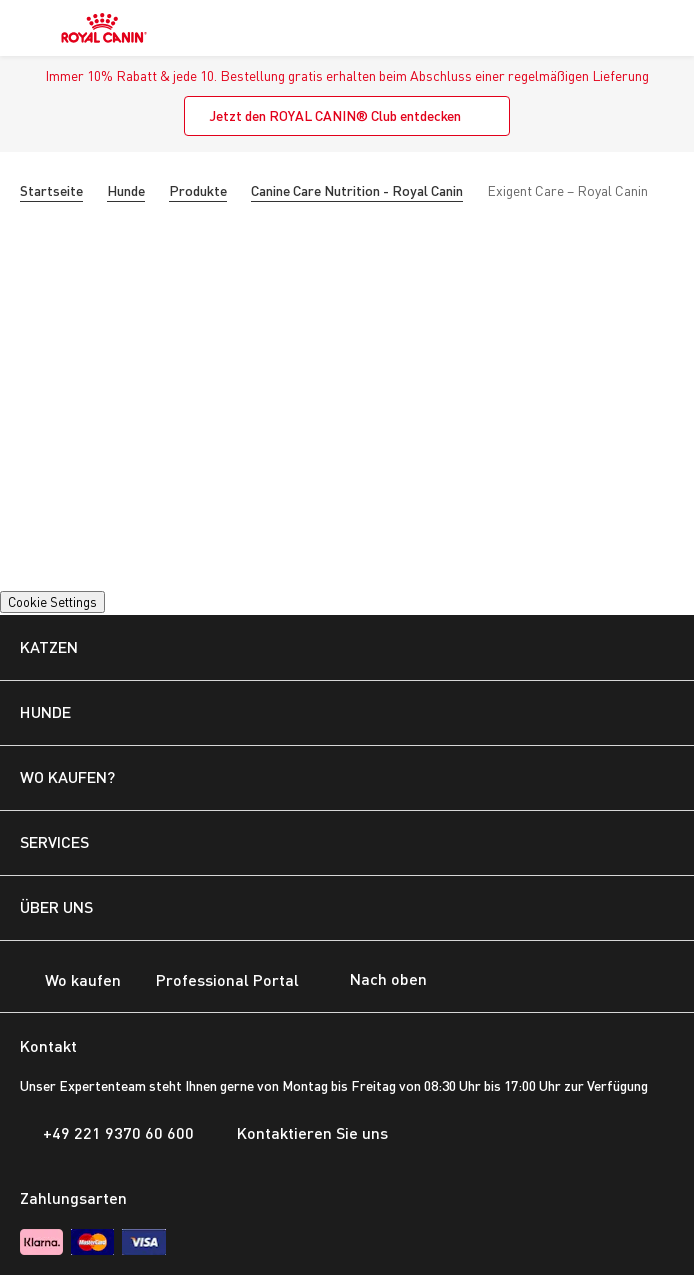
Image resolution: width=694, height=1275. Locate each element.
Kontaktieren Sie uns (301, 1133)
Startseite (51, 190)
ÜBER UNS (56, 906)
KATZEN (49, 646)
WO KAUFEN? (67, 776)
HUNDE (45, 711)
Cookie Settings (52, 602)
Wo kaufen (70, 981)
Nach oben (373, 981)
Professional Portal (215, 981)
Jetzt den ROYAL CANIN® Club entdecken (335, 115)
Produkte (198, 190)
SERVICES (54, 841)
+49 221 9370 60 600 (107, 1133)
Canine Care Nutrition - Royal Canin (357, 190)
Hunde (126, 190)
